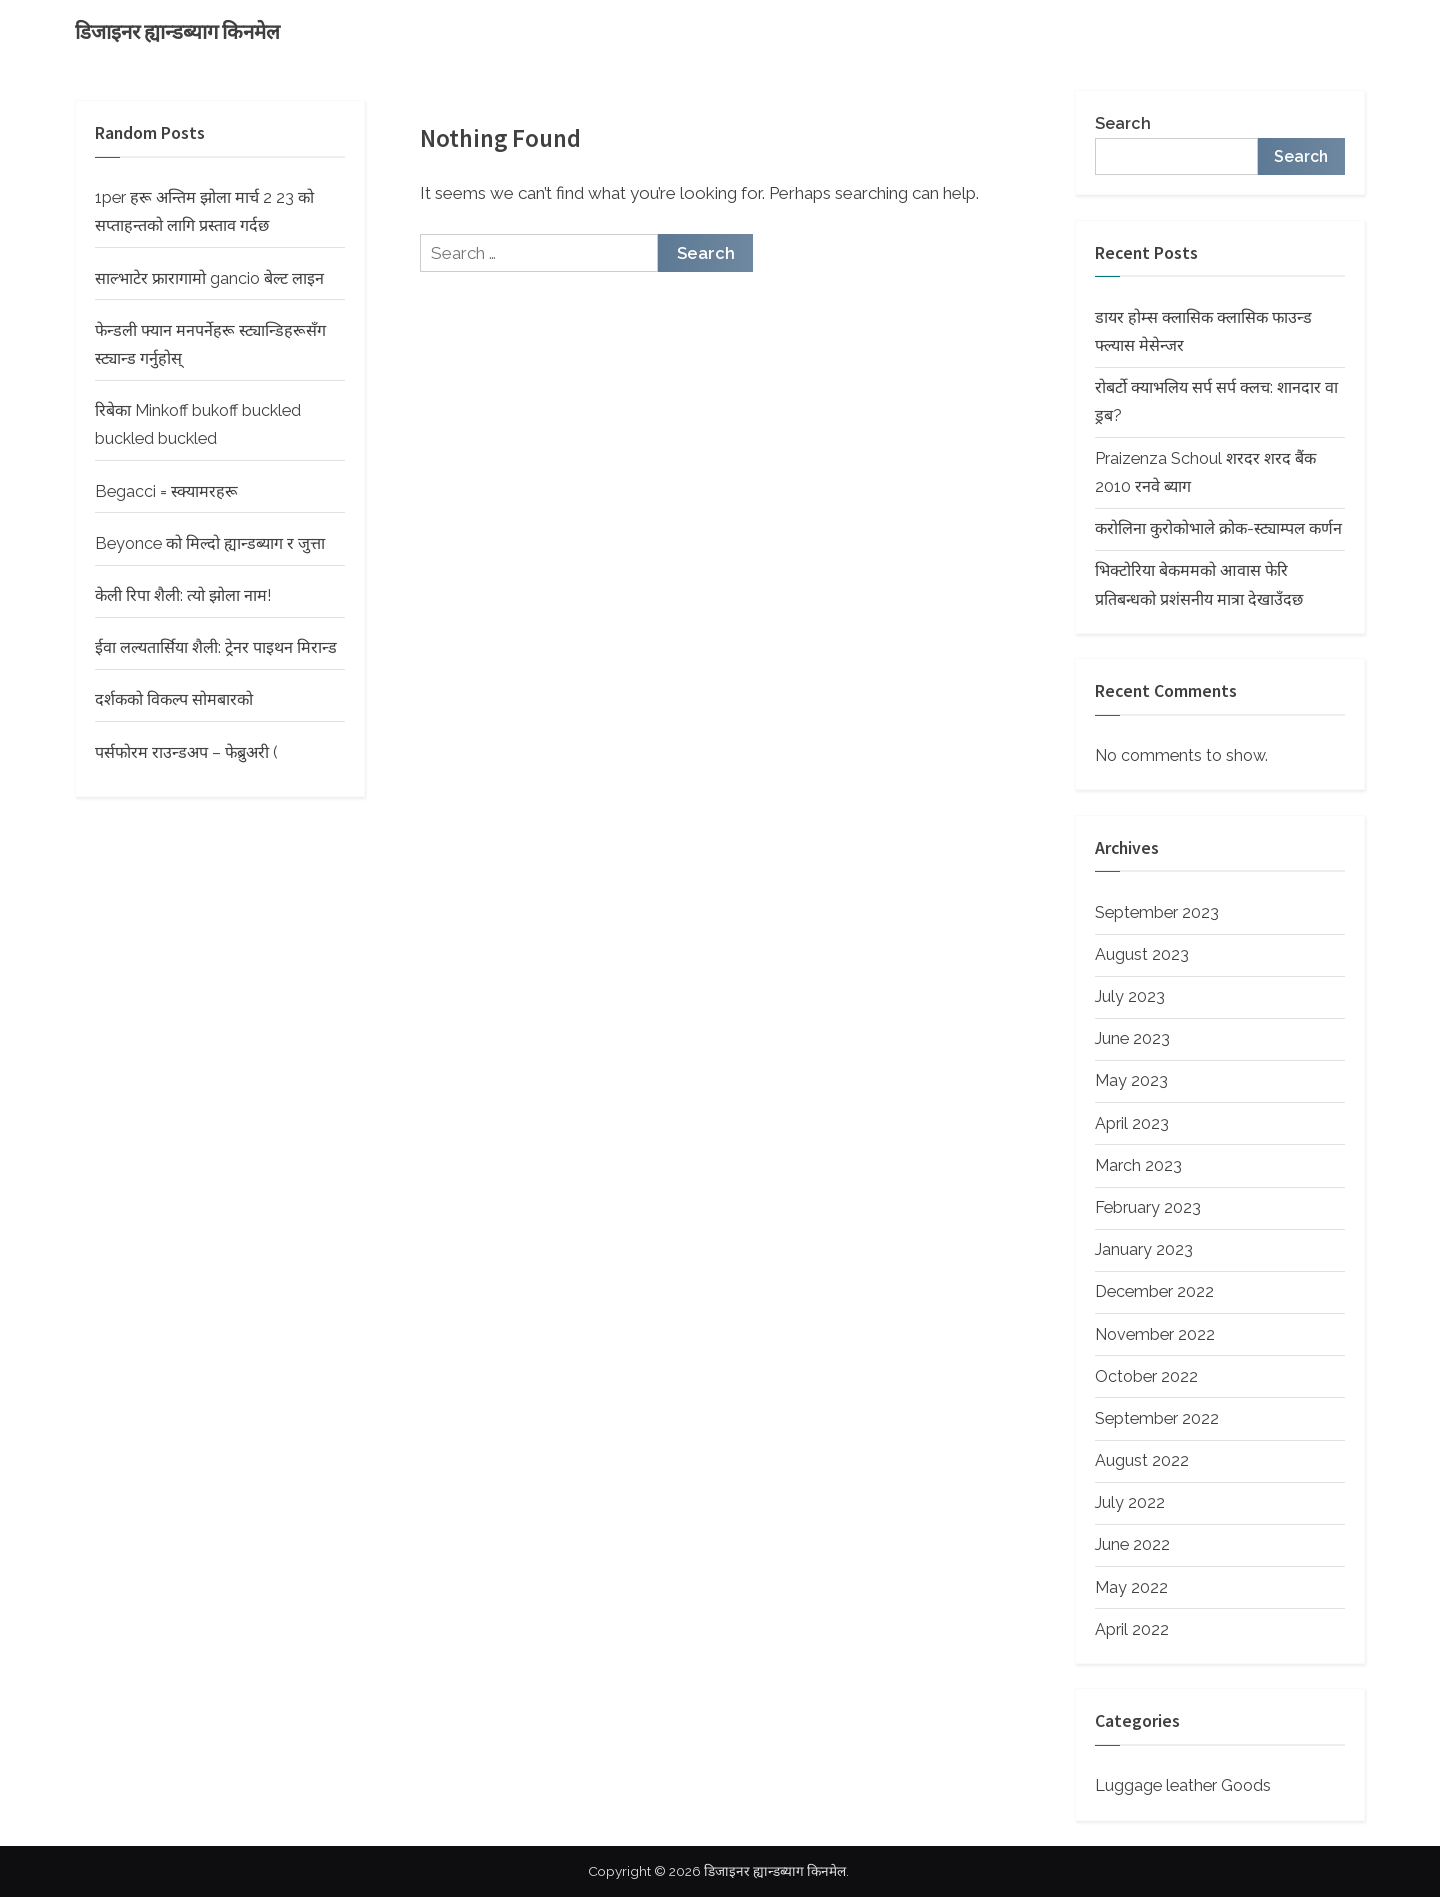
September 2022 (1157, 1418)
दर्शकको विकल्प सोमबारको (174, 699)
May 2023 (1131, 1080)
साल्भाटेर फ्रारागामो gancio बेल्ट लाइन (209, 278)
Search (1123, 123)
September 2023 (1157, 912)
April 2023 (1132, 1123)
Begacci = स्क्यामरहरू (166, 491)
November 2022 (1155, 1334)
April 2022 (1132, 1629)
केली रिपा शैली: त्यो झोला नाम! (183, 595)
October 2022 (1146, 1376)
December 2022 (1154, 1291)
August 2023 (1142, 954)
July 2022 (1130, 1502)
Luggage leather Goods (1183, 1785)
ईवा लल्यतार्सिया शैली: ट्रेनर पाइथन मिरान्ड (216, 647)
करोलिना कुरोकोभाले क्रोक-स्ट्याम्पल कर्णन (1218, 528)
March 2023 (1138, 1165)
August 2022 (1142, 1460)
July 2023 (1130, 996)
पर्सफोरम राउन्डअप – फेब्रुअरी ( (186, 752)
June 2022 (1132, 1544)
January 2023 (1144, 1249)
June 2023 (1132, 1038)
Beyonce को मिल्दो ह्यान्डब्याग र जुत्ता (210, 543)
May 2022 (1131, 1587)
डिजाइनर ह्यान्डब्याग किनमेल (177, 32)
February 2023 (1148, 1207)
